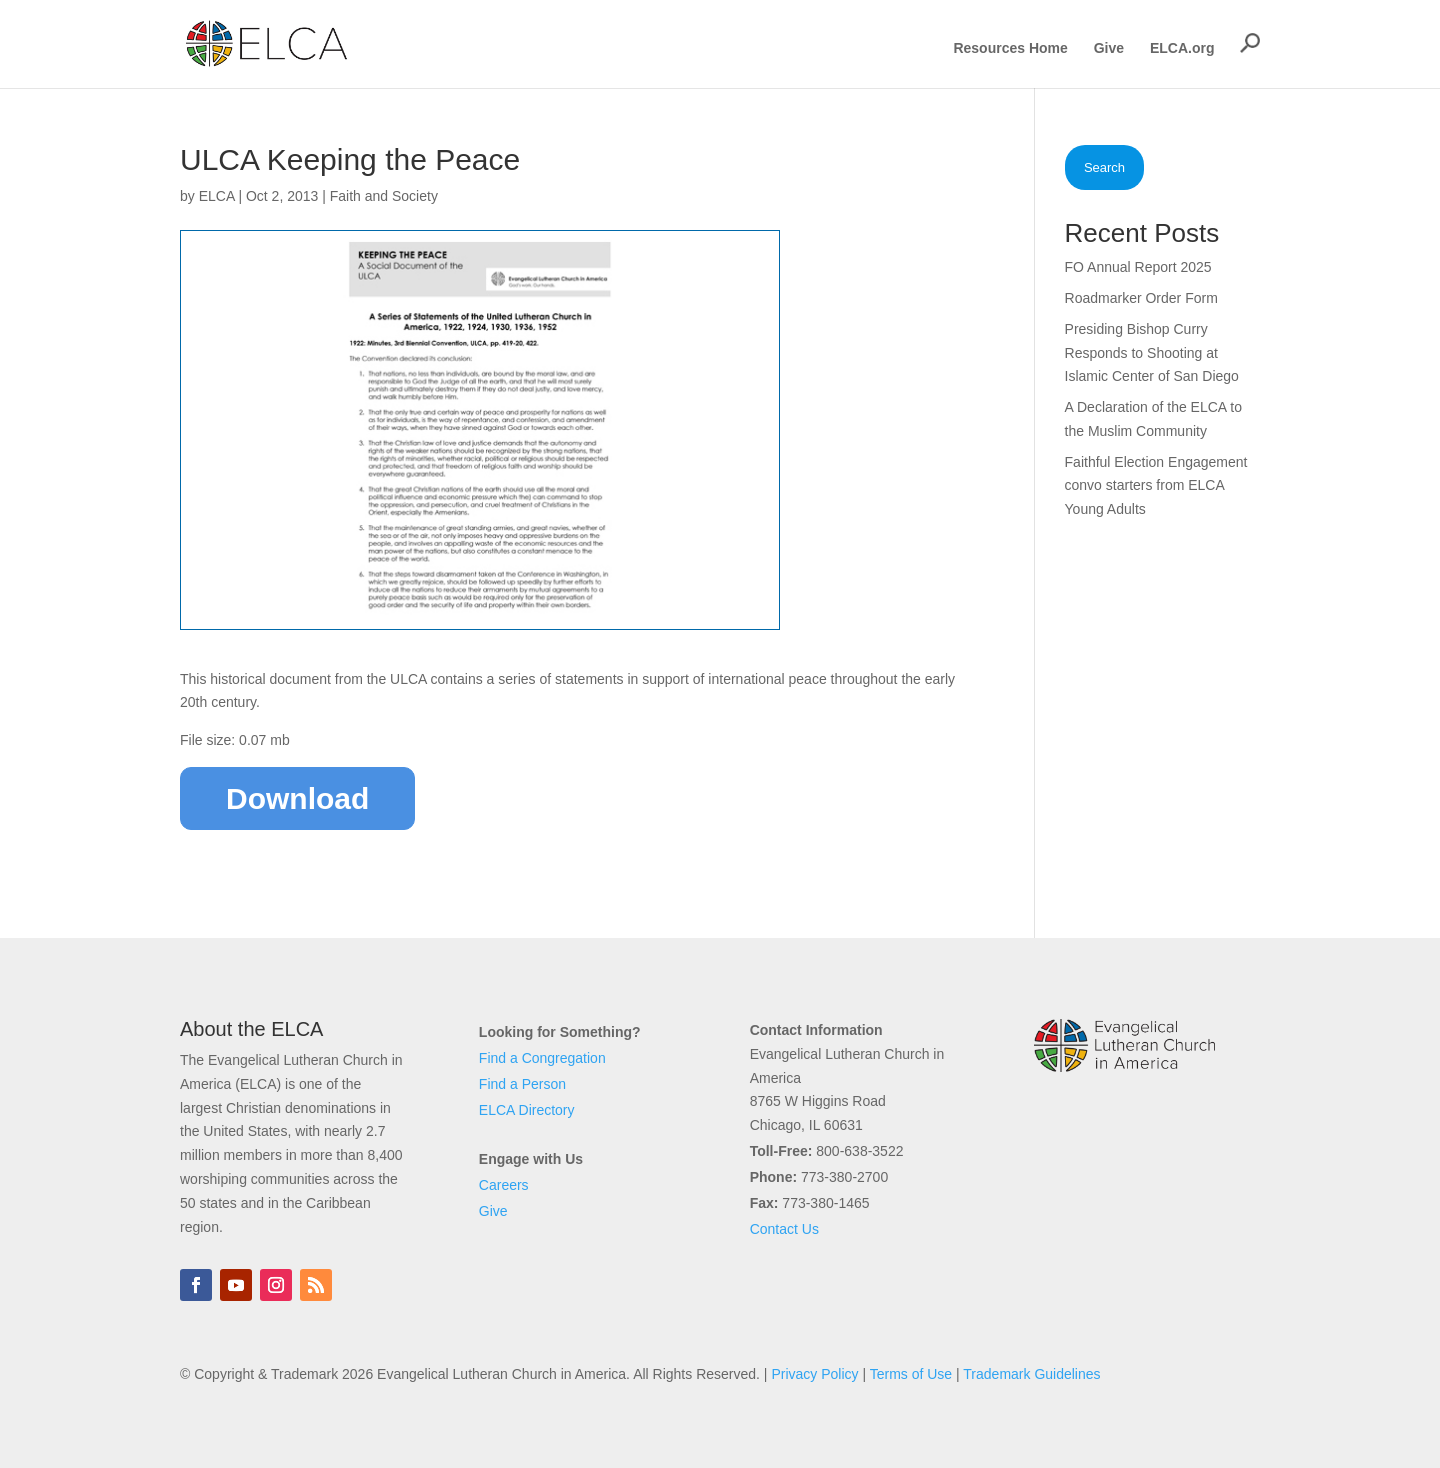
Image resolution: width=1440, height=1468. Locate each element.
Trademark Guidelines (1031, 1374)
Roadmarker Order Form (1141, 298)
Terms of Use (911, 1374)
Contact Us (784, 1229)
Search (1104, 167)
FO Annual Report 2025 (1138, 267)
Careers (504, 1185)
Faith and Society (384, 196)
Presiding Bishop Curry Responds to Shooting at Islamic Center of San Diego (1152, 353)
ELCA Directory (527, 1110)
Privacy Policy (814, 1374)
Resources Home (1010, 48)
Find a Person (522, 1084)
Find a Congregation (542, 1058)
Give (1109, 48)
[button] (1250, 43)
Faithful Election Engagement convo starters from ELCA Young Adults (1156, 486)
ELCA (217, 196)
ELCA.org (1182, 48)
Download (297, 798)
